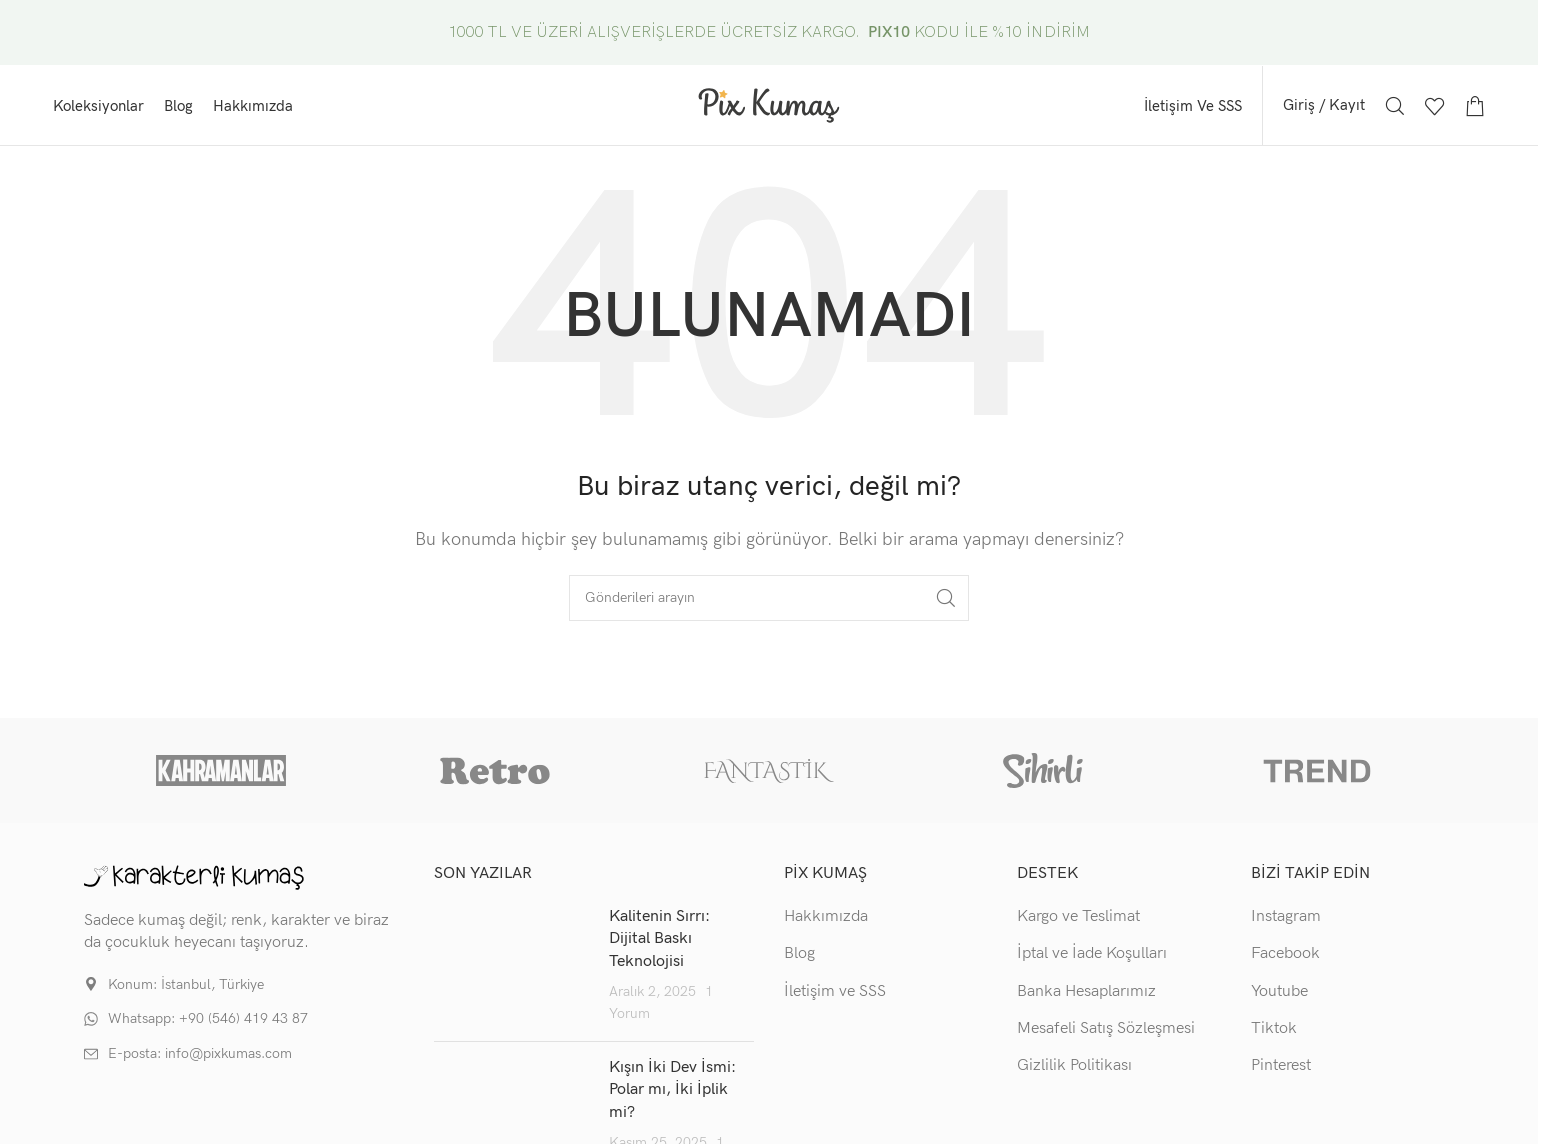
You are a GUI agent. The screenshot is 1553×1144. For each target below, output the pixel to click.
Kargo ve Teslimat (1078, 920)
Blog (799, 958)
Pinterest (1281, 1070)
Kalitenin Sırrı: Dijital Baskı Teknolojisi (659, 943)
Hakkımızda (826, 920)
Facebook (1285, 958)
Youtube (1279, 995)
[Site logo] (769, 106)
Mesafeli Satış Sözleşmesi (1106, 1033)
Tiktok (1274, 1033)
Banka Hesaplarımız (1086, 995)
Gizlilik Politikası (1074, 1070)
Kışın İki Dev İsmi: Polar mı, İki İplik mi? (672, 1094)
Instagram (1286, 920)
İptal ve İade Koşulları (1092, 958)
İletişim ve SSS (835, 995)
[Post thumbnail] (514, 970)
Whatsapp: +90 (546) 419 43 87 (208, 1023)
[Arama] (1395, 108)
